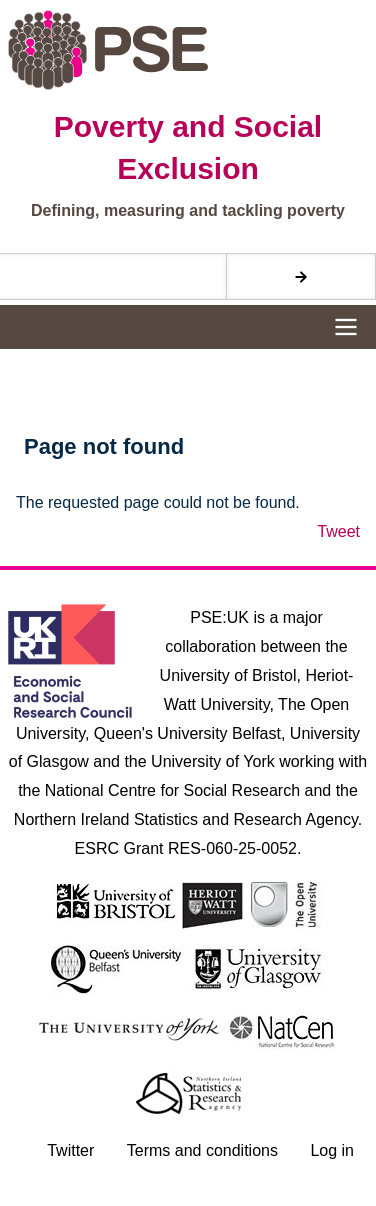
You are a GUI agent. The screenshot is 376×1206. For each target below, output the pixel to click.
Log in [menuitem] (332, 1150)
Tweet (338, 531)
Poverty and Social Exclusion (188, 147)
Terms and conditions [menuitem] (202, 1150)
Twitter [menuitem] (70, 1150)
